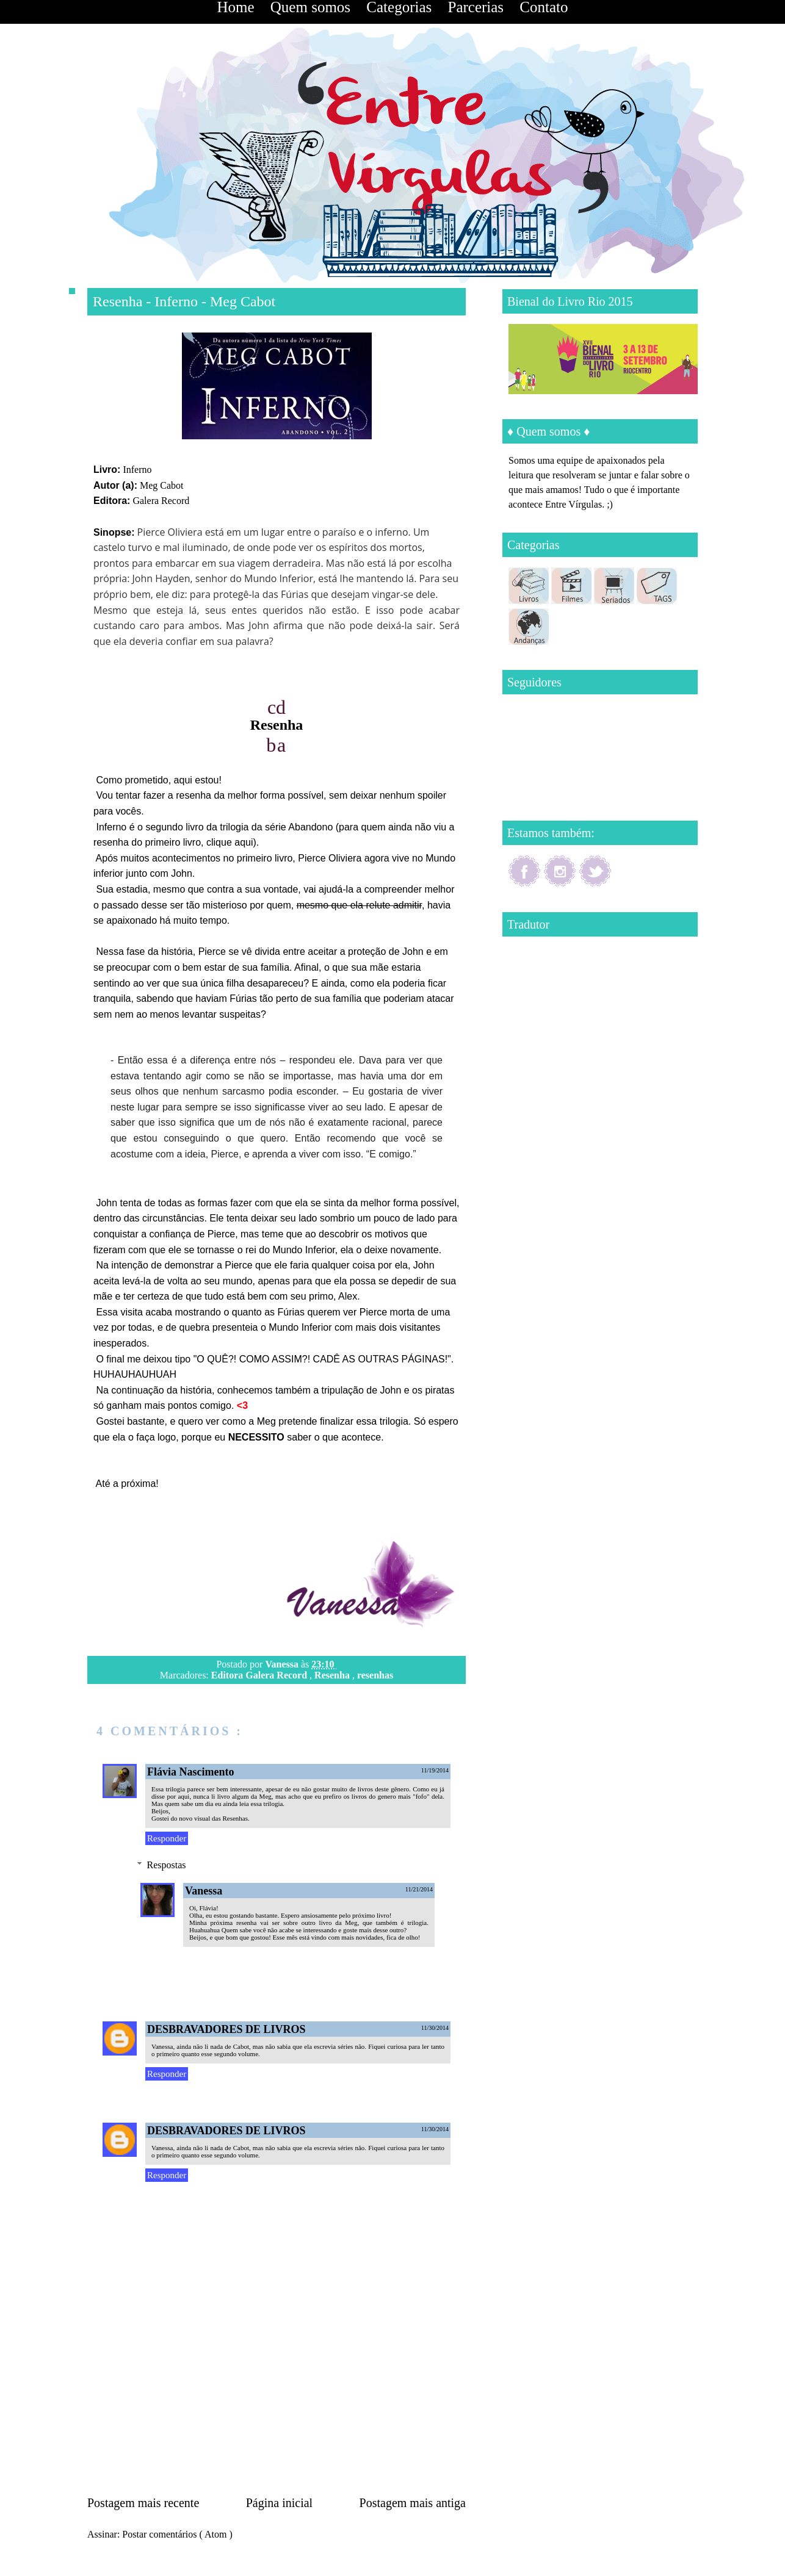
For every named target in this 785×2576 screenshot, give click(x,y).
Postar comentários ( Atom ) (177, 2534)
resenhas (375, 1675)
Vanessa (283, 1664)
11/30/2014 (435, 2027)
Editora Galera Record (260, 1675)
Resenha (333, 1675)
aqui (243, 842)
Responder (166, 1838)
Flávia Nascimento (190, 1772)
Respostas (166, 1865)
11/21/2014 (419, 1889)
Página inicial (279, 2502)
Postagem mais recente (143, 2502)
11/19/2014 (435, 1770)
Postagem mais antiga (413, 2502)
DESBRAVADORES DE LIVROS (226, 2029)
